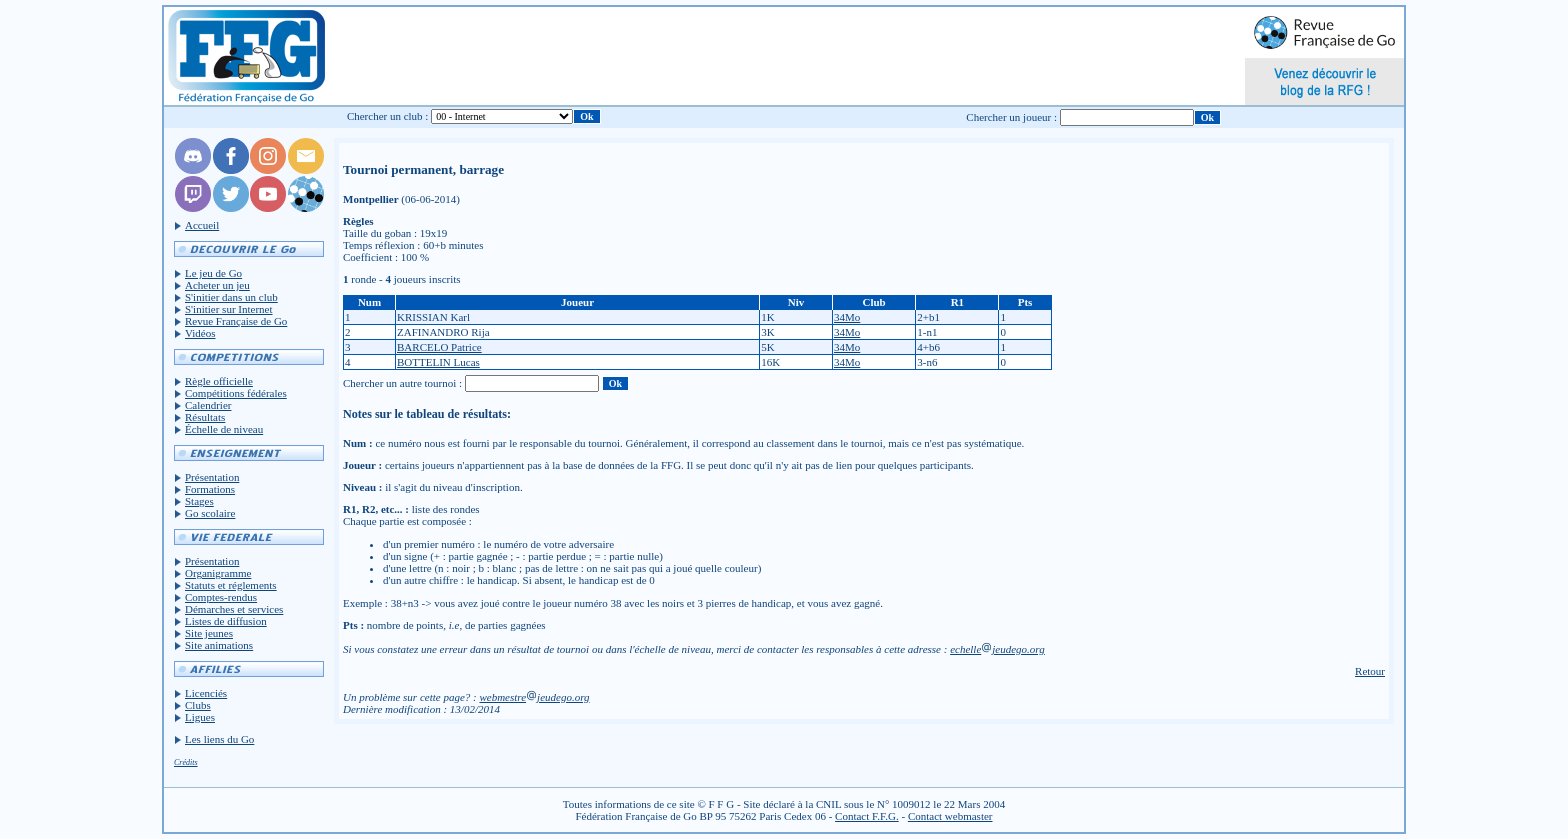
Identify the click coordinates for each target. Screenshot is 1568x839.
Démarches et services (234, 609)
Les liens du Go (219, 739)
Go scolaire (210, 513)
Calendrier (208, 405)
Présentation (212, 477)
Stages (199, 501)
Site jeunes (209, 633)
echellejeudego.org (997, 649)
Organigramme (218, 573)
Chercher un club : (388, 116)
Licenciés (206, 693)
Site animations (219, 645)
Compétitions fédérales (236, 393)
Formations (210, 489)
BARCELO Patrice (439, 347)
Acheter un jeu (217, 285)
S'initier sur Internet (229, 309)
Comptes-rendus (221, 597)
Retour (1370, 671)
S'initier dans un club (231, 297)
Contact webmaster (950, 816)
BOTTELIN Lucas (438, 362)
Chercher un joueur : (1011, 117)
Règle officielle (219, 381)
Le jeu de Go (213, 273)
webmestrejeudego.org (534, 697)
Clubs (198, 705)
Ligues (200, 717)
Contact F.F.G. (867, 816)
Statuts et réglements (231, 585)
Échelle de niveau (224, 429)
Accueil (202, 225)
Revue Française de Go (236, 321)
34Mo (847, 317)
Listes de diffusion (226, 621)
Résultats (205, 417)
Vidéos (200, 333)
